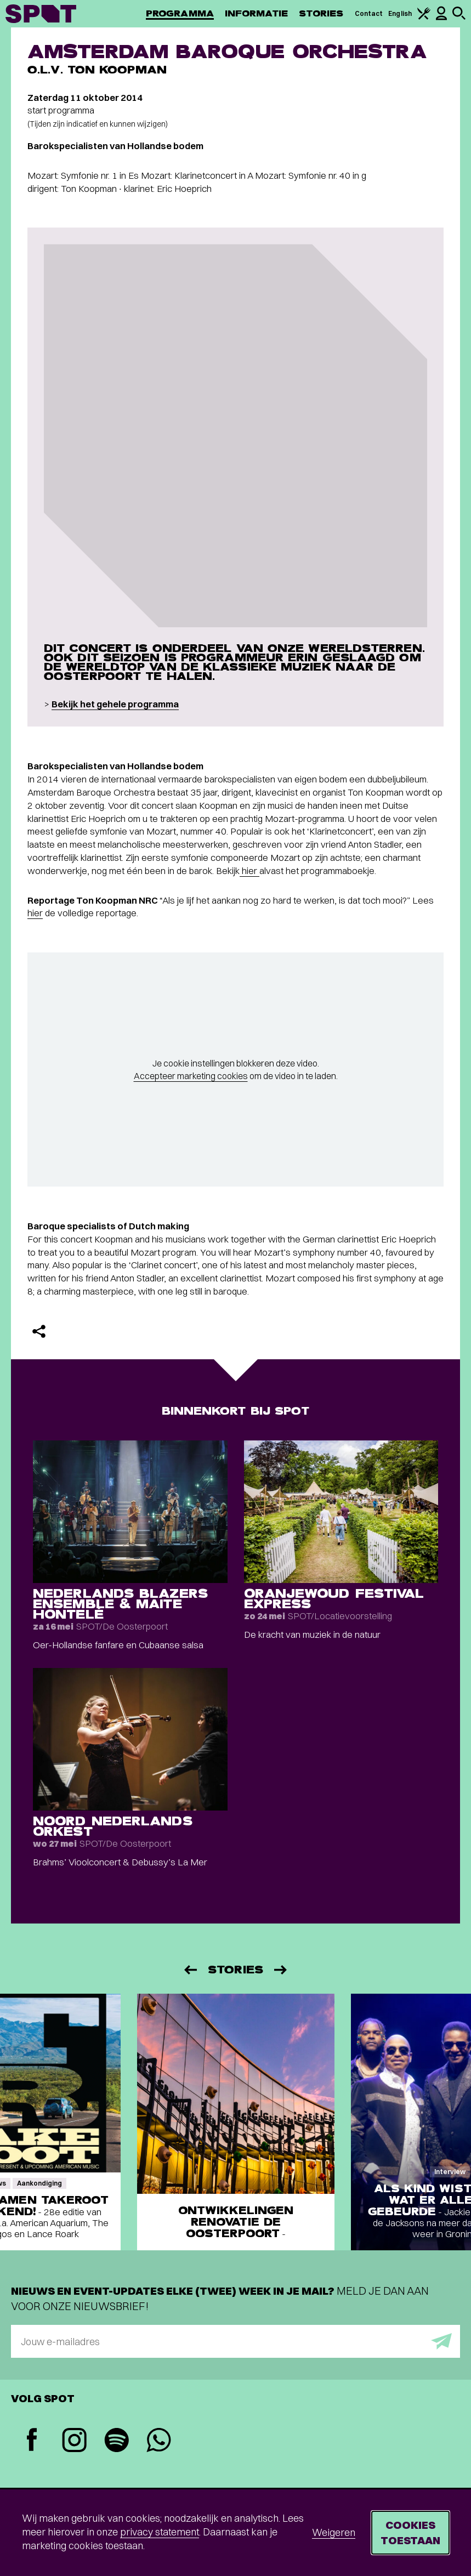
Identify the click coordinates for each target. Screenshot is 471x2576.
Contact (369, 13)
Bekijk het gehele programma (115, 704)
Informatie (256, 13)
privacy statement (159, 2532)
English (400, 13)
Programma (180, 13)
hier (249, 870)
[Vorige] (190, 1969)
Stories (321, 13)
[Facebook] (32, 2441)
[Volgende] (281, 1969)
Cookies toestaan (410, 2532)
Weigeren (333, 2532)
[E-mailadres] (235, 2341)
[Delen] (38, 1331)
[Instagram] (74, 2441)
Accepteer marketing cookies (191, 1075)
